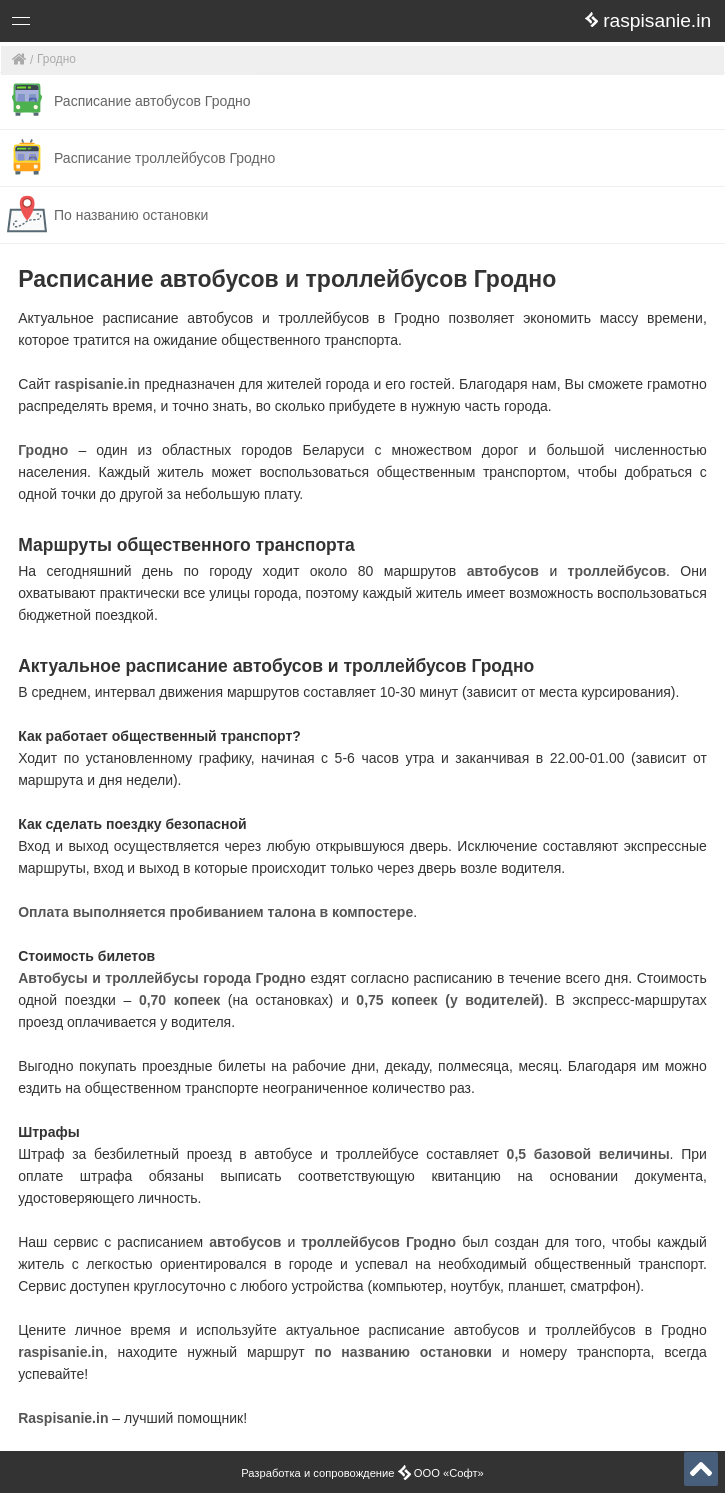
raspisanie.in (98, 384)
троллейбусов (617, 571)
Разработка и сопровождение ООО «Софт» (362, 1473)
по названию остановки (402, 1352)
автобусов (503, 571)
